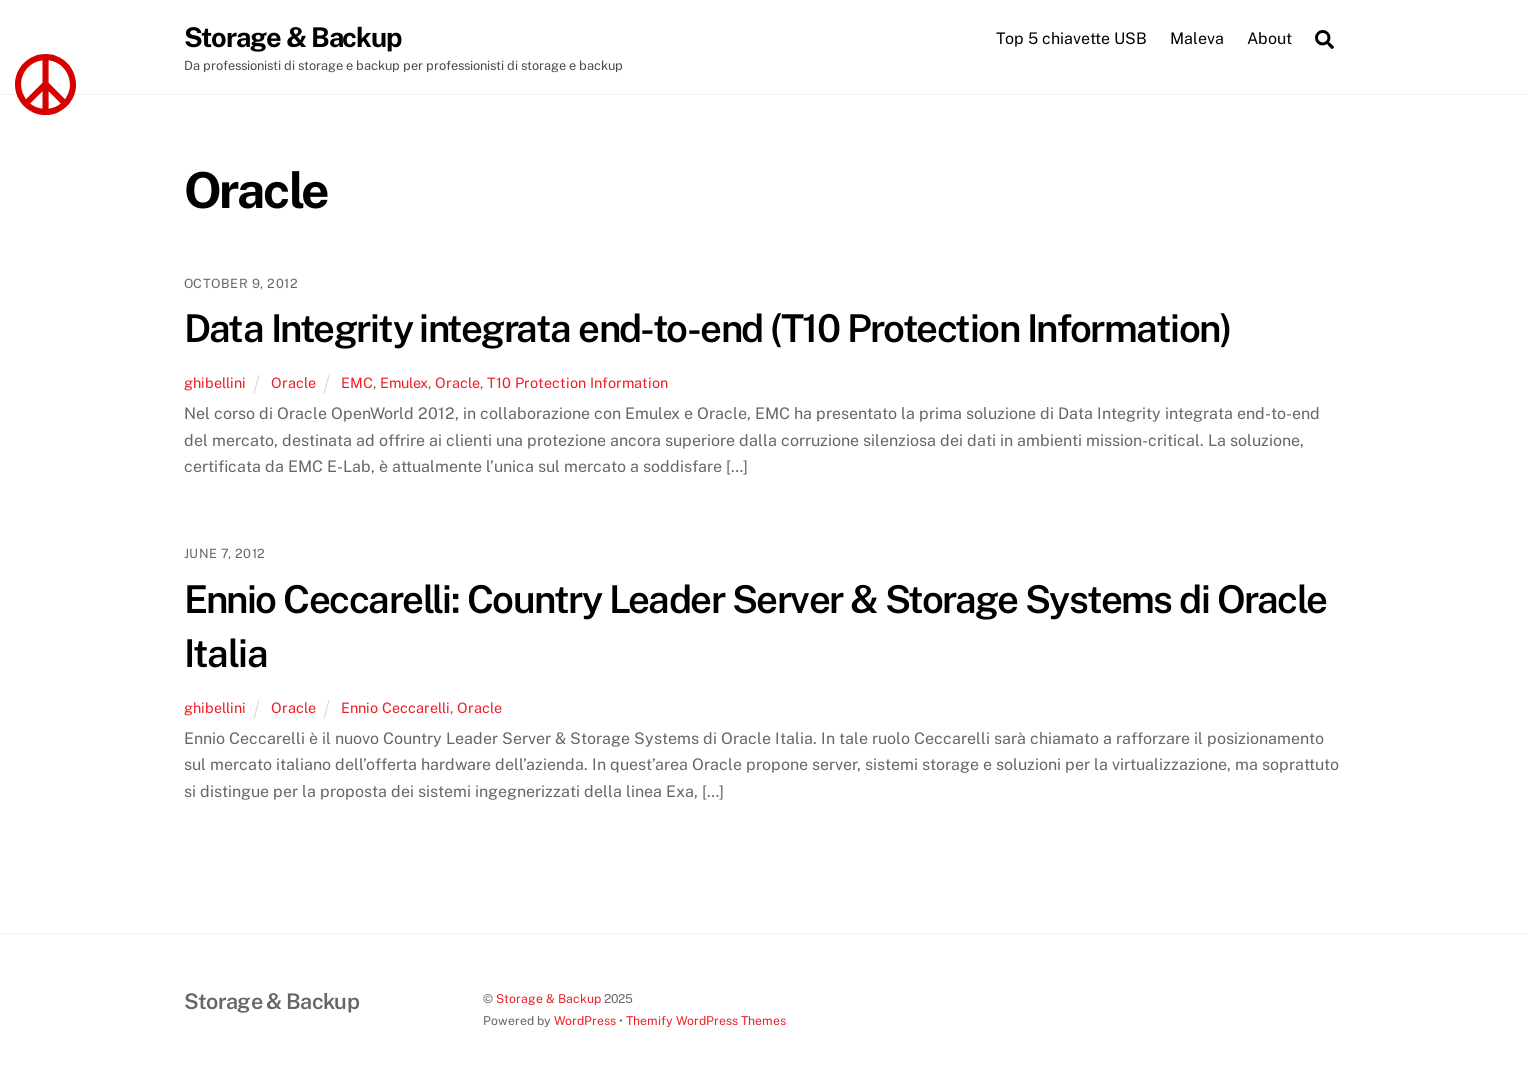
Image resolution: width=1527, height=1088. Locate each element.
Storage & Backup (548, 998)
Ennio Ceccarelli (395, 707)
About (1269, 38)
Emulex (404, 382)
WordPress (585, 1020)
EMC (357, 382)
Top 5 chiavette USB (1071, 38)
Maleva (1197, 38)
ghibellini (215, 382)
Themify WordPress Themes (706, 1020)
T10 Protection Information (577, 382)
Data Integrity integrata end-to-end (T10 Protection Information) (707, 328)
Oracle (293, 382)
